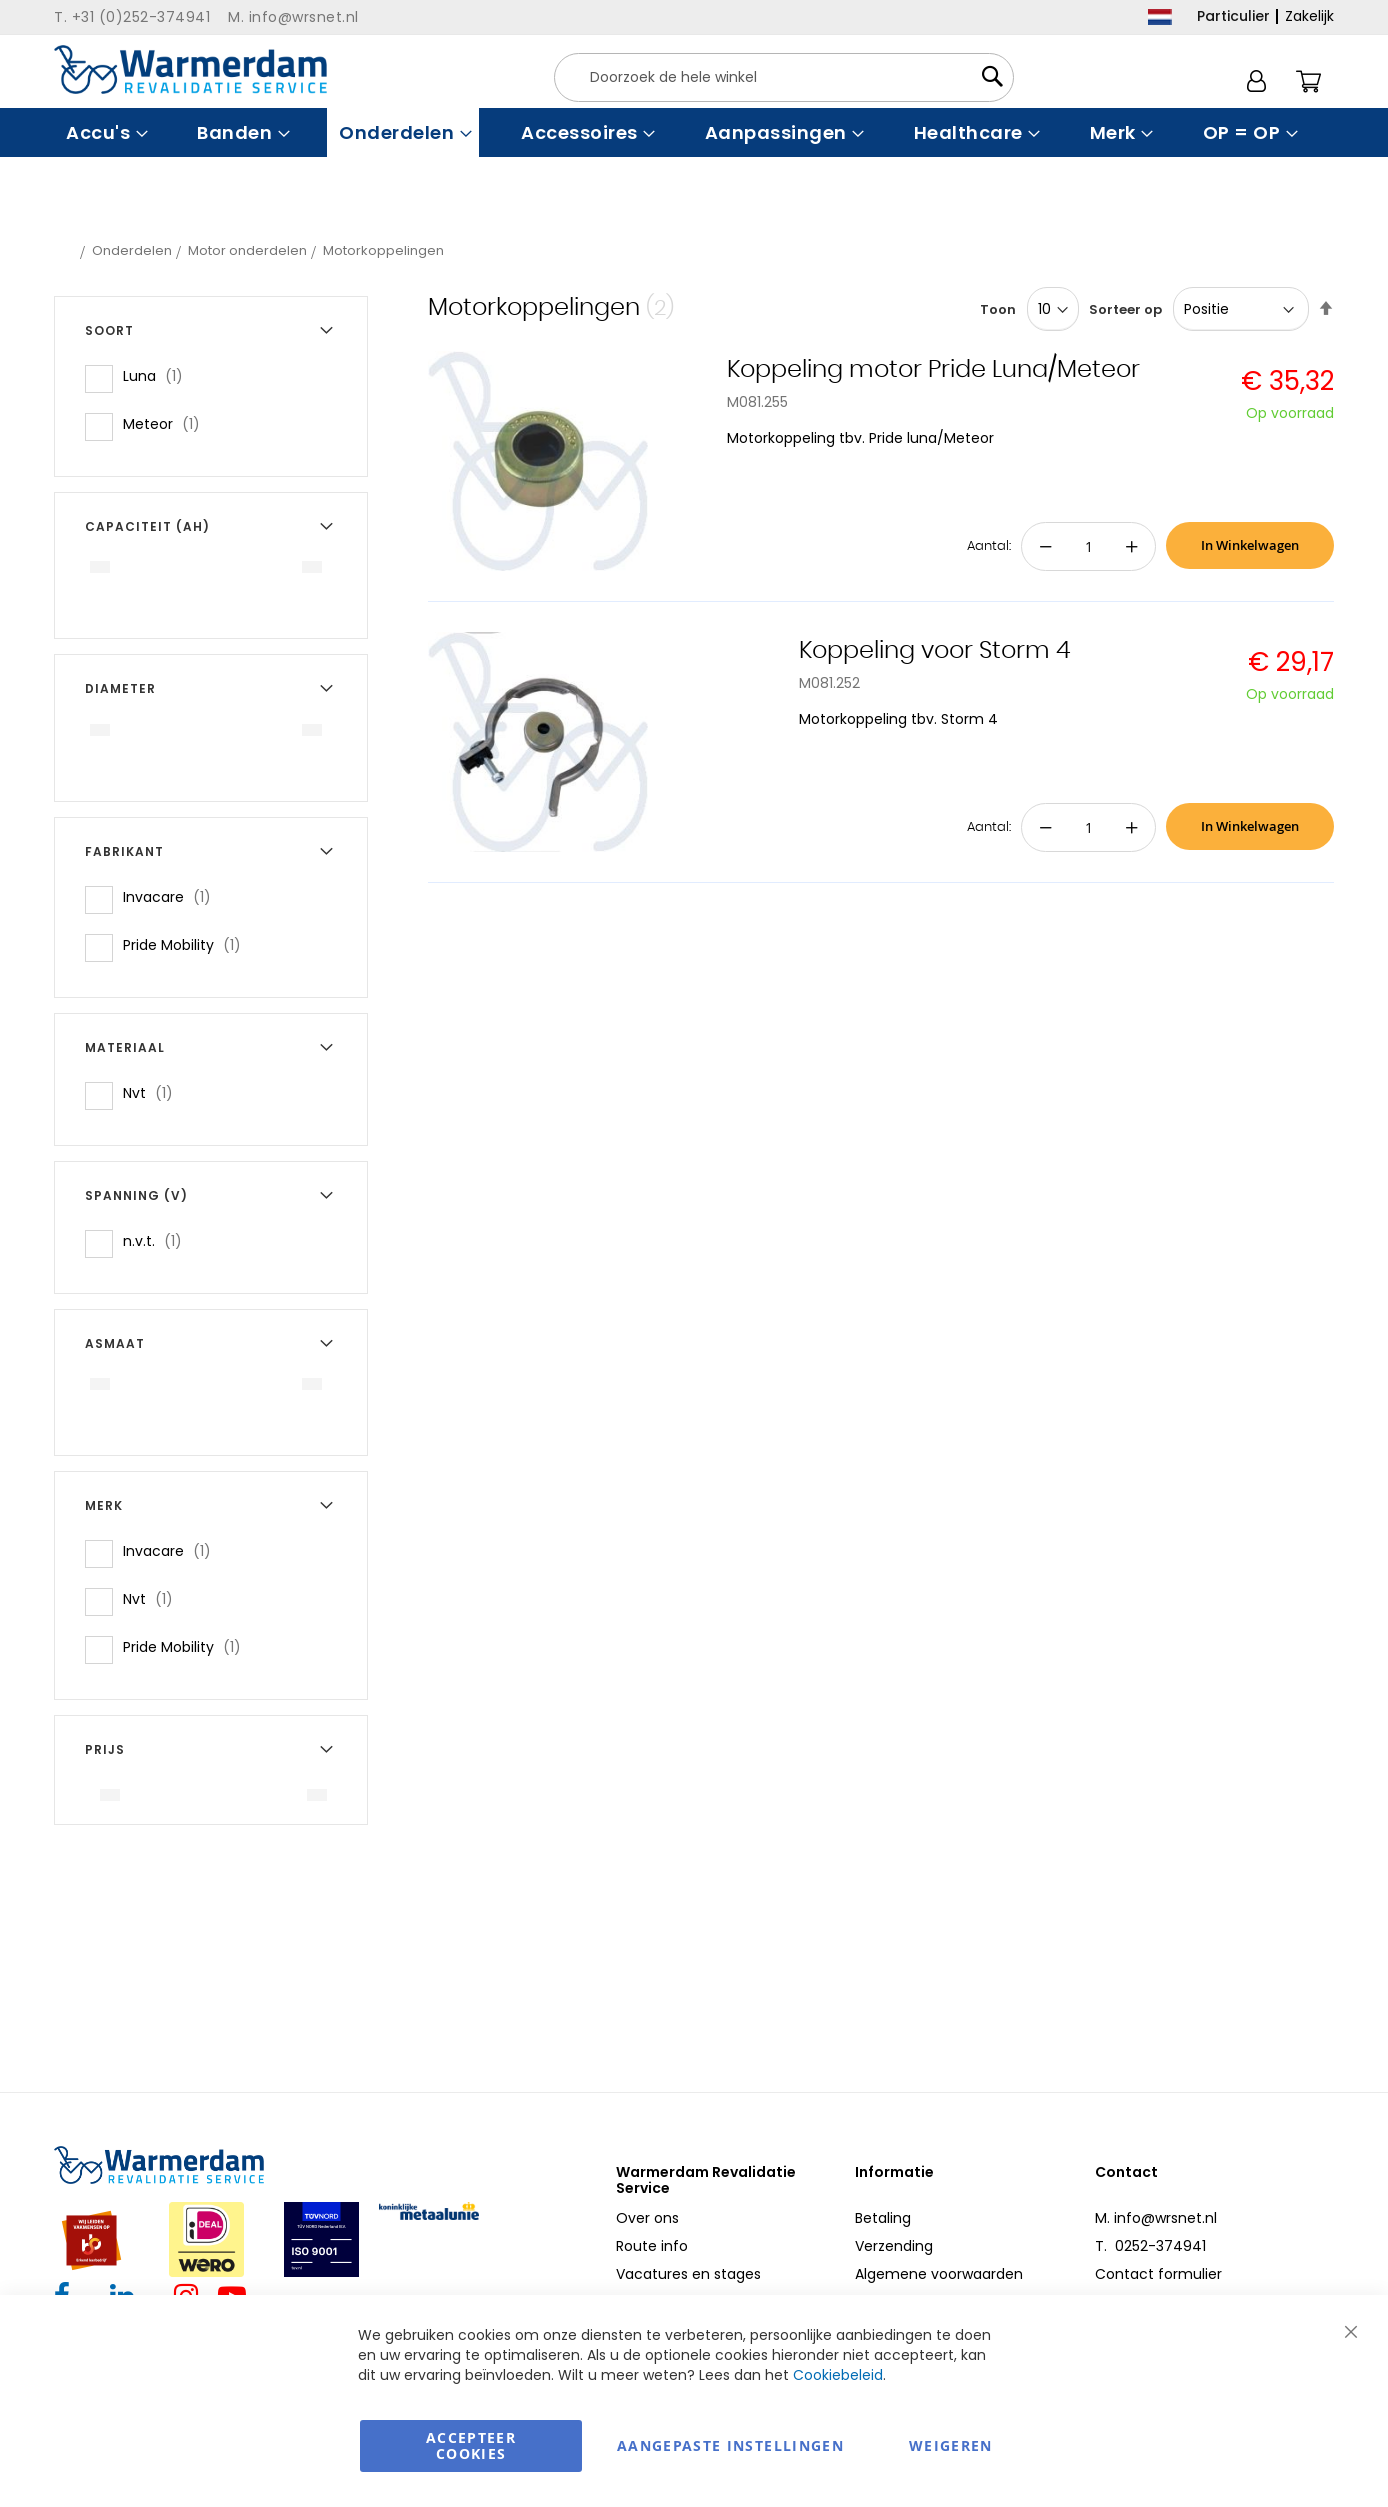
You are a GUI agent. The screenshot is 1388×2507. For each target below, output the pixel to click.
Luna (159, 375)
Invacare (173, 896)
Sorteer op (1125, 309)
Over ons (647, 2218)
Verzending (894, 2246)
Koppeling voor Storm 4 (935, 651)
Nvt (154, 1092)
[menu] (694, 132)
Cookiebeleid (838, 2375)
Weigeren (951, 2445)
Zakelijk (1309, 16)
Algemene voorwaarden (939, 2274)
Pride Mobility (188, 944)
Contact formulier (1158, 2274)
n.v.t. (158, 1240)
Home (65, 250)
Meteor (167, 423)
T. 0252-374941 (1150, 2246)
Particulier (1233, 16)
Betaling (883, 2218)
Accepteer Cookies (471, 2445)
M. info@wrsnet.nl (1156, 2218)
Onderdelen (132, 250)
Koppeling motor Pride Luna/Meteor (933, 370)
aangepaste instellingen (730, 2445)
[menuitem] (104, 132)
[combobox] (784, 77)
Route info (652, 2246)
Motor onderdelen (247, 250)
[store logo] (190, 69)
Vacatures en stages (688, 2274)
